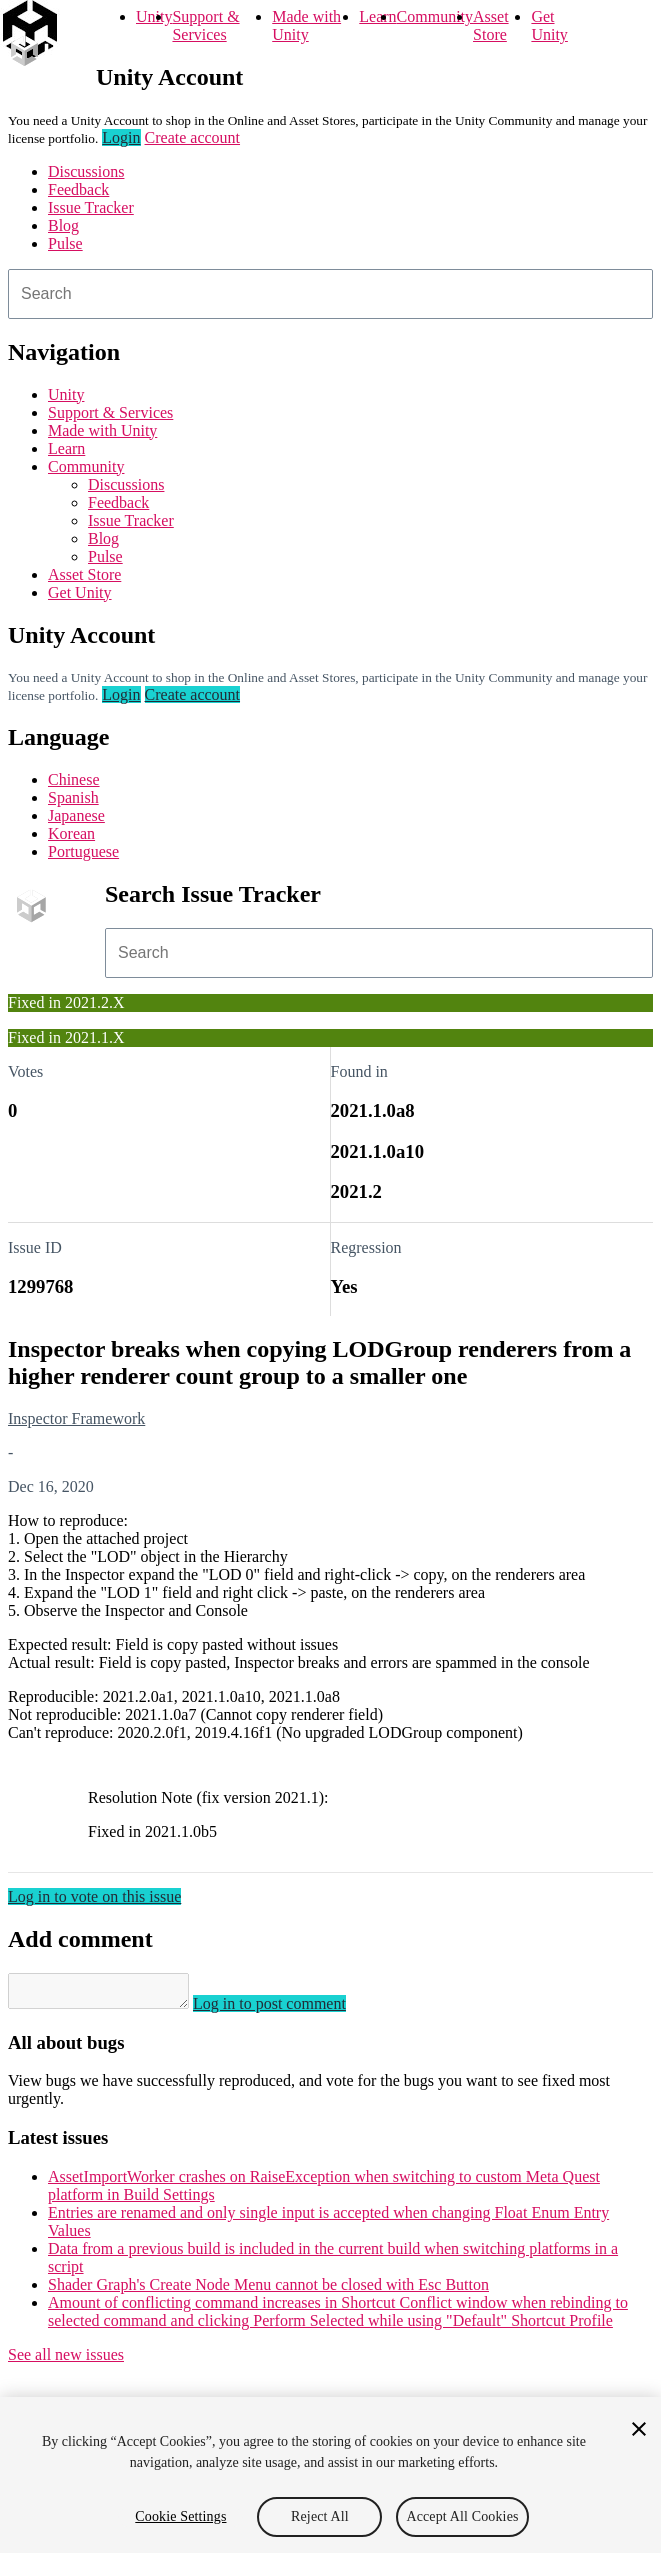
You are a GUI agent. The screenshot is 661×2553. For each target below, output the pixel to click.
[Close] (639, 2429)
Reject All (320, 2516)
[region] (330, 2475)
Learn (377, 16)
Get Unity (549, 25)
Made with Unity (306, 25)
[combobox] (330, 294)
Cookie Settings (180, 2516)
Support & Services (205, 25)
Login (121, 137)
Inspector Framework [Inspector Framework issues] (76, 1418)
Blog (63, 225)
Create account (193, 137)
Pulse (65, 243)
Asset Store (491, 25)
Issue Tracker (91, 207)
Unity (154, 16)
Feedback (78, 189)
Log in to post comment (289, 2009)
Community (435, 16)
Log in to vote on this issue (94, 1896)
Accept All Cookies (462, 2516)
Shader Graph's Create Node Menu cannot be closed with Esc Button (268, 2290)
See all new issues (66, 2360)
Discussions (86, 171)
